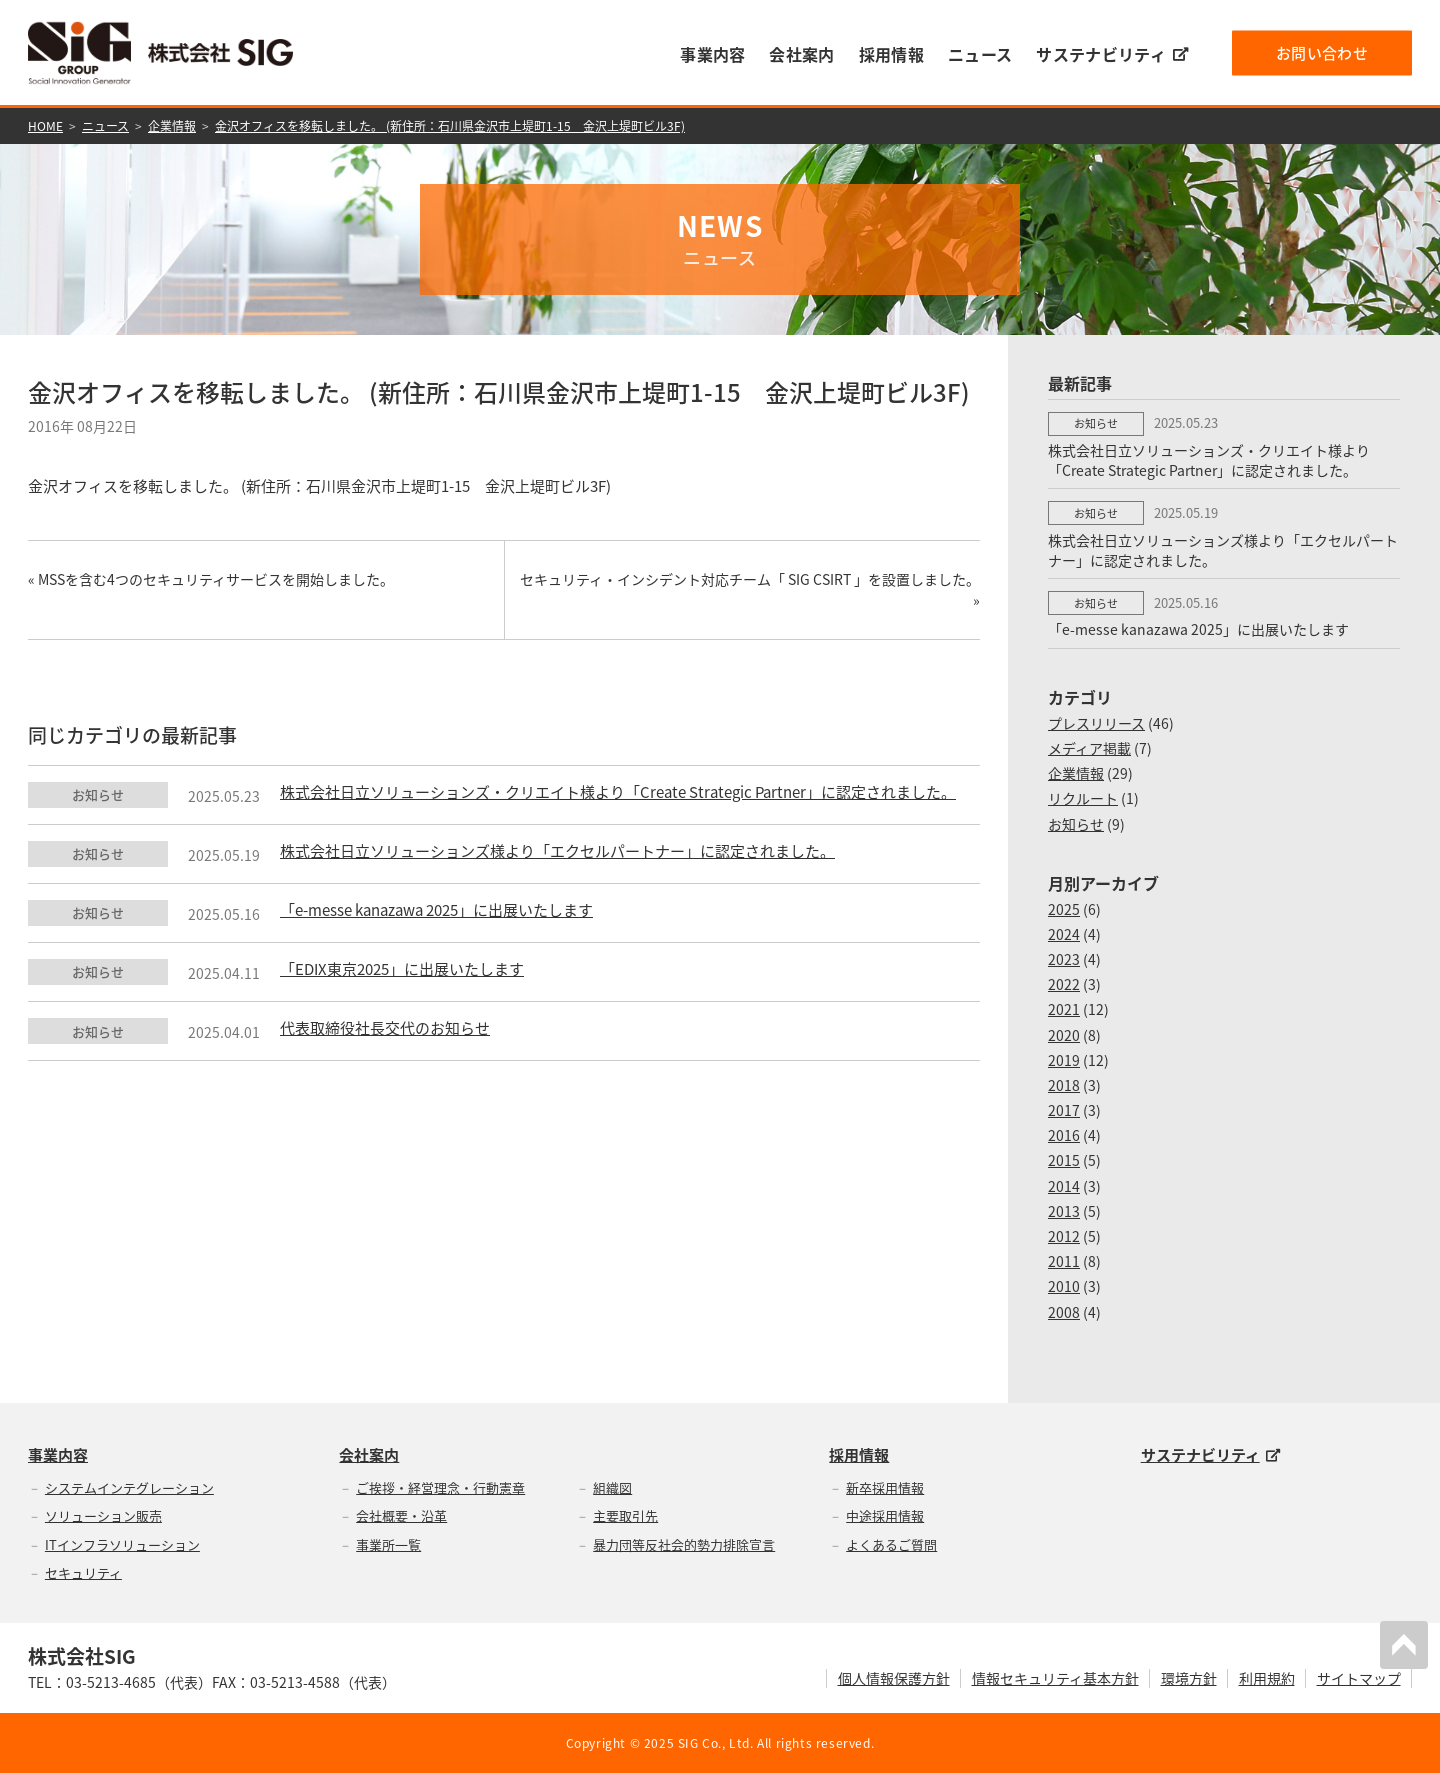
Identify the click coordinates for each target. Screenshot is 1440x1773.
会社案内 (801, 54)
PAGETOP (1404, 1645)
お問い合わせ (1322, 52)
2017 (1064, 1110)
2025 (1064, 909)
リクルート (1083, 798)
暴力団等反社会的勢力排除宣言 (684, 1544)
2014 (1064, 1186)
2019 (1064, 1060)
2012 (1064, 1236)
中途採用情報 (885, 1515)
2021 (1064, 1009)
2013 (1064, 1211)
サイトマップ (1359, 1678)
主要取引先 (625, 1515)
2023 (1064, 959)
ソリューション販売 (103, 1515)
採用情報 (891, 54)
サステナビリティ (1112, 54)
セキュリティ (83, 1572)
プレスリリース (1096, 723)
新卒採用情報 (885, 1487)
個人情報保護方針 (894, 1678)
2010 (1064, 1286)
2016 (1064, 1135)
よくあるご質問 (891, 1544)
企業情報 (172, 126)
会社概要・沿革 (401, 1515)
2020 (1064, 1035)
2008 (1064, 1312)
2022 (1064, 984)
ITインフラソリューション (122, 1544)
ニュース (980, 54)
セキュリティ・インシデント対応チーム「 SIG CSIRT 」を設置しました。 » (750, 589)
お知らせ (1076, 824)
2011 (1064, 1261)
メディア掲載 (1089, 748)
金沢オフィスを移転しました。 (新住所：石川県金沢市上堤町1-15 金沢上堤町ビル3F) (450, 126)
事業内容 (712, 54)
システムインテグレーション (129, 1487)
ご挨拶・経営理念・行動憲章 (440, 1487)
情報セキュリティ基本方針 (1055, 1678)
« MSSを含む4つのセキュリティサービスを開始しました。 (211, 579)
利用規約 (1267, 1678)
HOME (45, 126)
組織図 (612, 1487)
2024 (1064, 934)
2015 (1064, 1160)
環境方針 (1189, 1678)
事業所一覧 (388, 1544)
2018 (1064, 1085)
